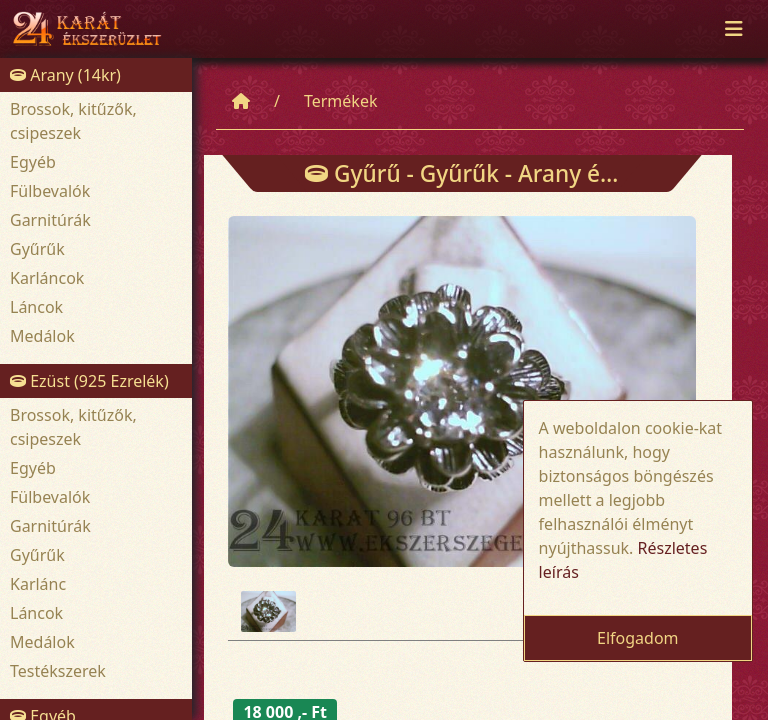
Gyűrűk (37, 249)
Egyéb (33, 162)
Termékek (341, 101)
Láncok (36, 307)
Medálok (42, 336)
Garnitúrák (50, 220)
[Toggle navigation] (734, 29)
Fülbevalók (50, 191)
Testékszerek (58, 671)
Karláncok (47, 278)
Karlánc (38, 584)
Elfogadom (638, 638)
